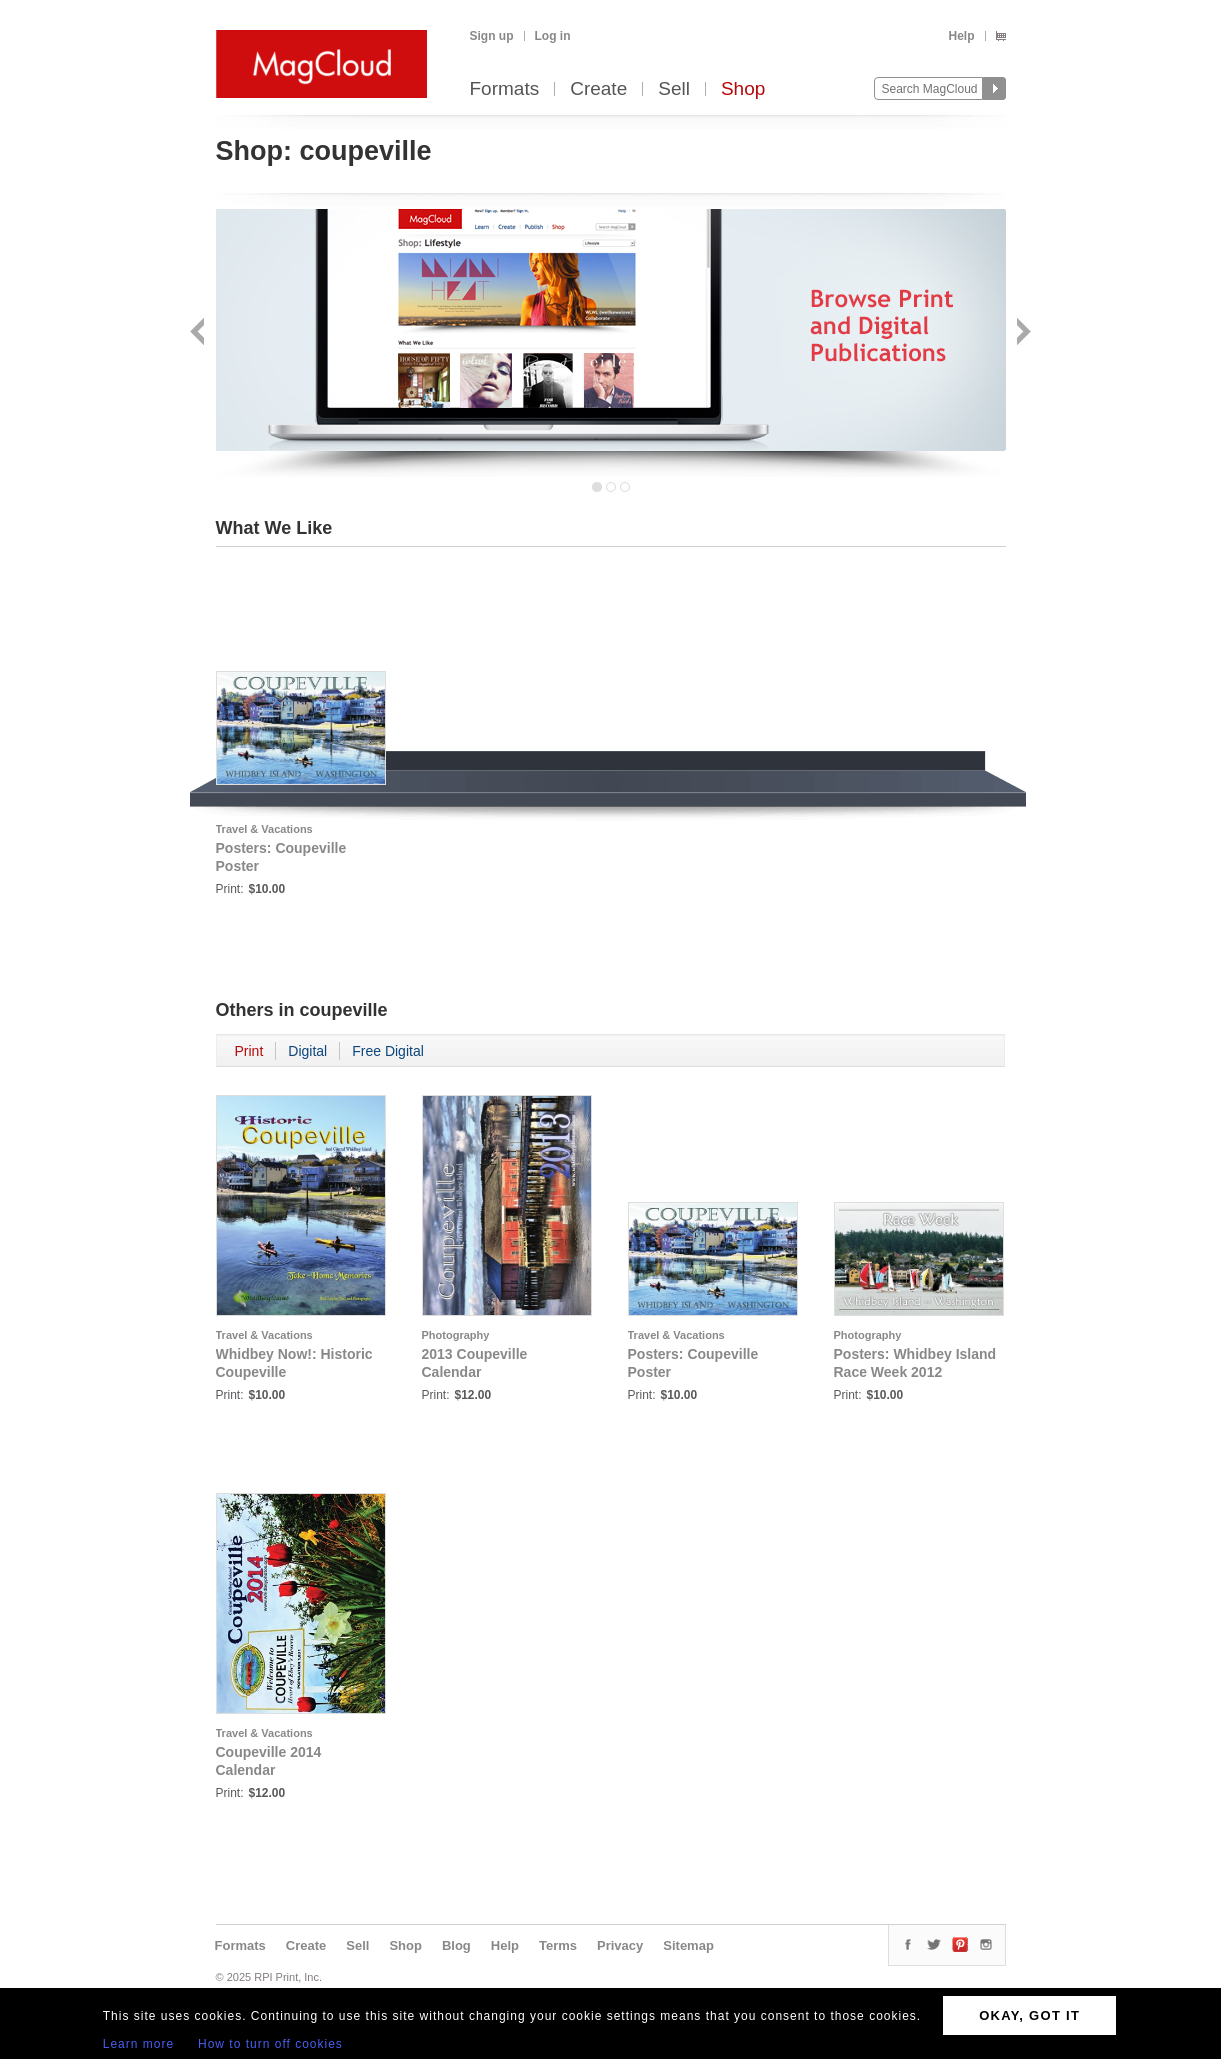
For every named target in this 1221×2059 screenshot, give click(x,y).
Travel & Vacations (264, 829)
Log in (553, 36)
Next (1021, 333)
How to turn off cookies (270, 2044)
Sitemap (688, 1945)
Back (199, 333)
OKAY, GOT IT (1029, 2015)
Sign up (492, 36)
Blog (456, 1945)
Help (961, 36)
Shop (743, 89)
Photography (456, 1335)
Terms (558, 1945)
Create (598, 89)
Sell (674, 89)
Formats (505, 89)
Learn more (138, 2044)
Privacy (620, 1945)
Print (249, 1051)
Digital (307, 1051)
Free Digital (388, 1051)
